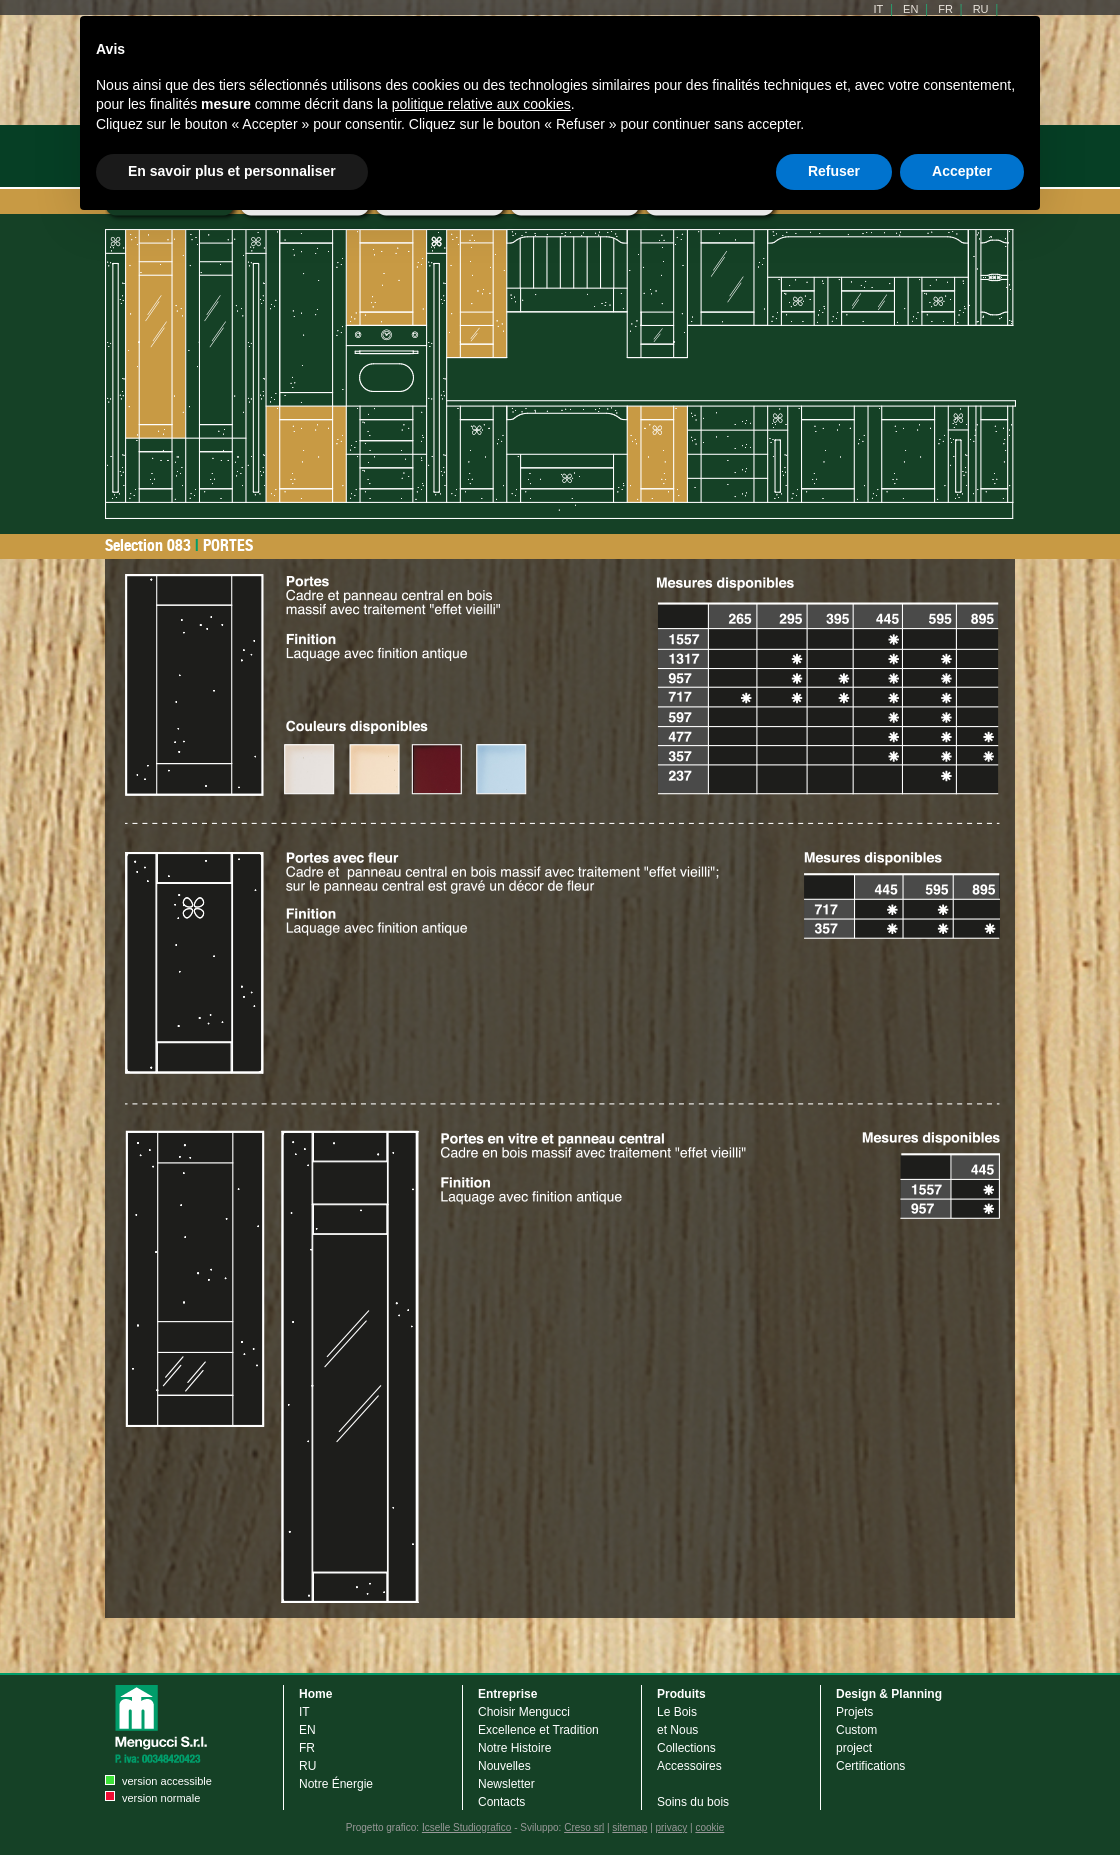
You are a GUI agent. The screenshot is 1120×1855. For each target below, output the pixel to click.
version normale (161, 1798)
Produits (681, 1694)
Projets (854, 1712)
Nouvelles (504, 1766)
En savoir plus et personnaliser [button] (232, 171)
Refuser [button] (834, 171)
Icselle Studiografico (467, 1827)
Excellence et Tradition (538, 1730)
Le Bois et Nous (677, 1721)
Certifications (870, 1766)
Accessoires (689, 1766)
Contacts (501, 1802)
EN (307, 1730)
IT (304, 1712)
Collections (686, 1748)
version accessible (167, 1781)
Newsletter (506, 1784)
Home (315, 1694)
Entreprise (507, 1694)
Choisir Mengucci (524, 1712)
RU (307, 1766)
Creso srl (584, 1827)
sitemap (629, 1827)
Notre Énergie (336, 1784)
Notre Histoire (514, 1748)
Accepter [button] (962, 171)
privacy (672, 1827)
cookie (709, 1827)
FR (307, 1748)
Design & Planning (889, 1694)
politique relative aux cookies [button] (481, 104)
